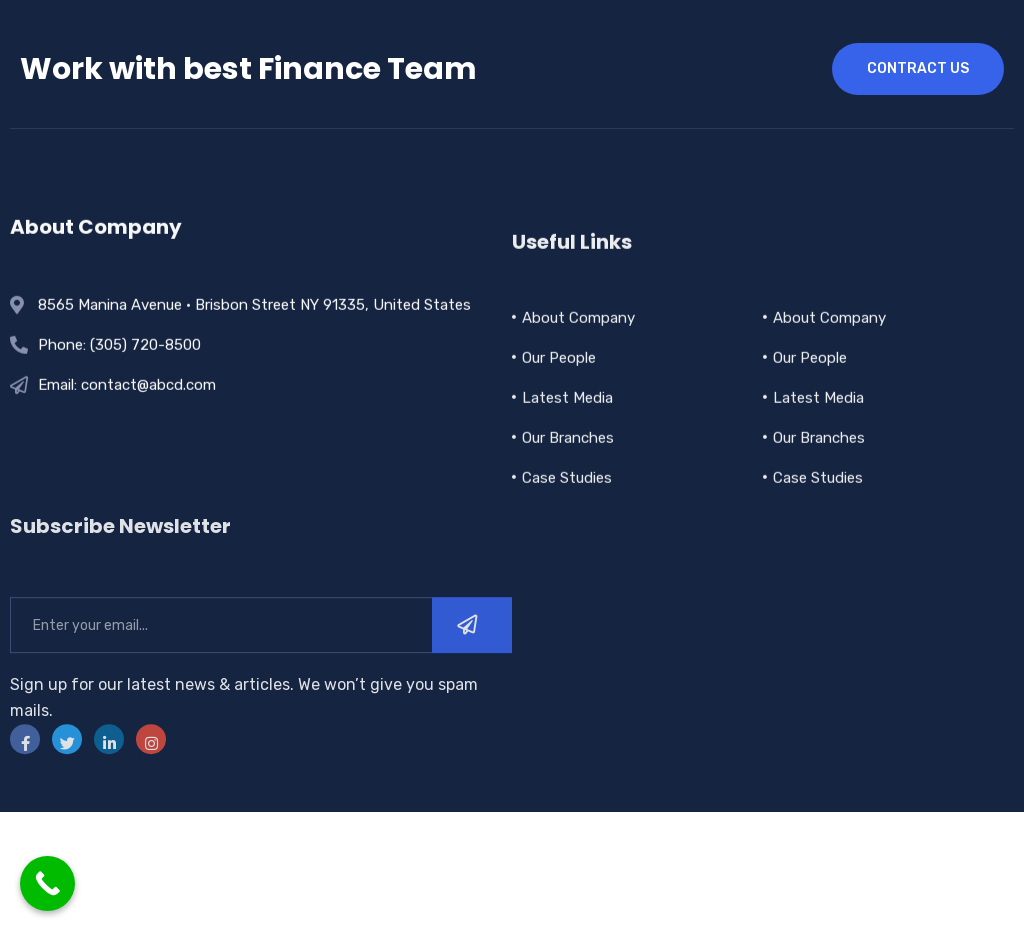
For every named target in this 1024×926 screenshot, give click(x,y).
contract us (918, 68)
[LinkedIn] (109, 775)
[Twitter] (67, 775)
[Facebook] (25, 775)
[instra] (151, 775)
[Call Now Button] (47, 883)
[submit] (472, 661)
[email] (221, 661)
